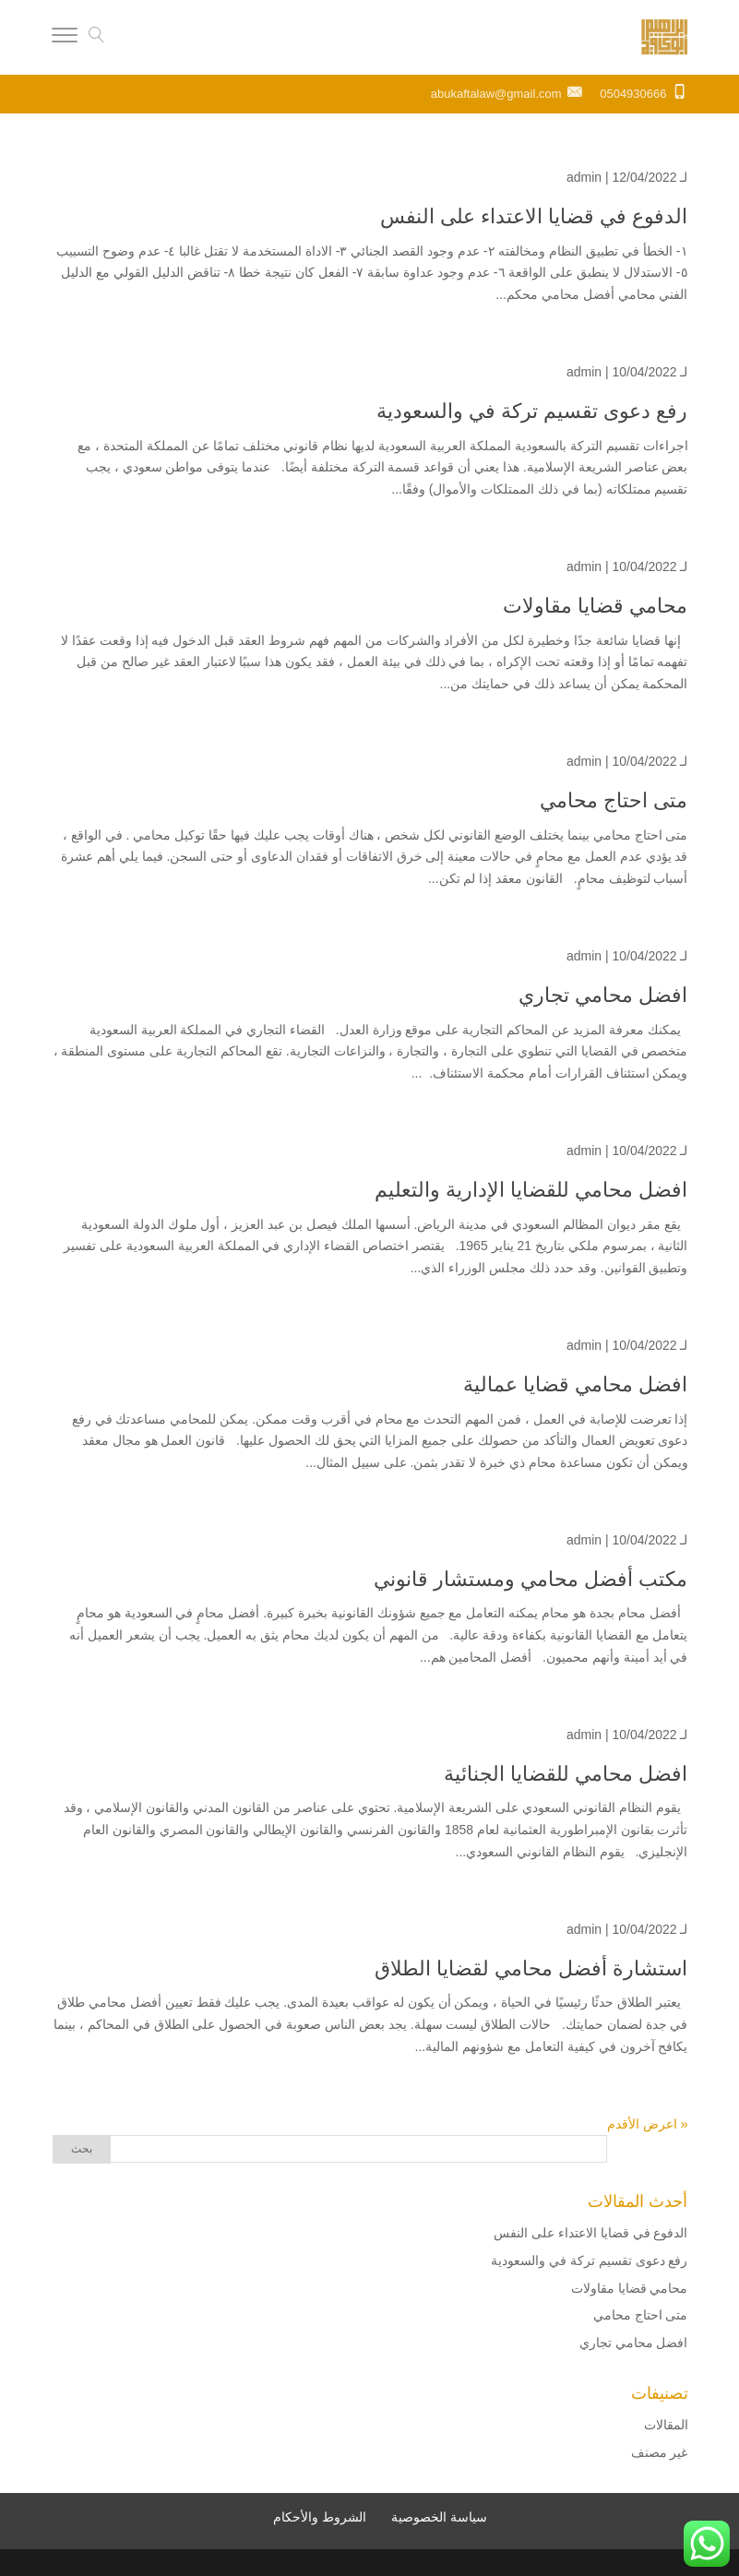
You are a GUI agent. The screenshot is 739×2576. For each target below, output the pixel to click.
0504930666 (633, 94)
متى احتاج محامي (613, 800)
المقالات (666, 2424)
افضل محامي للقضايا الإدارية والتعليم (531, 1189)
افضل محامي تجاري (602, 995)
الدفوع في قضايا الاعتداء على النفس (531, 216)
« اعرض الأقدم (647, 2124)
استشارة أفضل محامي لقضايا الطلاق (531, 1968)
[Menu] (64, 38)
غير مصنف (659, 2452)
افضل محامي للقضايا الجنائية (565, 1773)
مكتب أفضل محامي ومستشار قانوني (530, 1579)
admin (584, 177)
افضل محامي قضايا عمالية (575, 1384)
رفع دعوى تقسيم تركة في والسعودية (532, 411)
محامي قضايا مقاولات (595, 605)
